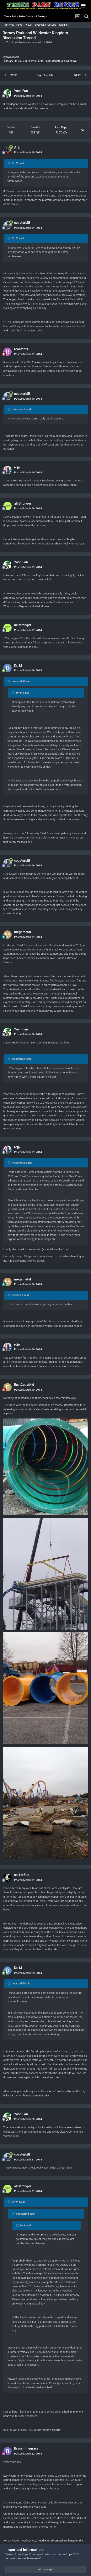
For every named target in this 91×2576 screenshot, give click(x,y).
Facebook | (40, 24)
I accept (45, 2569)
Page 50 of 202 (45, 75)
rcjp (17, 467)
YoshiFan (21, 91)
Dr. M (18, 665)
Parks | (20, 24)
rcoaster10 (22, 349)
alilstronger (22, 503)
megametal (22, 932)
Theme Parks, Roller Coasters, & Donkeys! (52, 60)
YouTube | (52, 24)
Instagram (64, 24)
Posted (28, 95)
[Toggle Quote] (9, 163)
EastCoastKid (24, 1385)
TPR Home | (8, 24)
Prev (13, 75)
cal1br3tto (22, 1875)
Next (77, 75)
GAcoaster (12, 56)
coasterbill (22, 223)
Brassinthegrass (26, 2448)
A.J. (17, 147)
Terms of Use (13, 2554)
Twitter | (29, 24)
